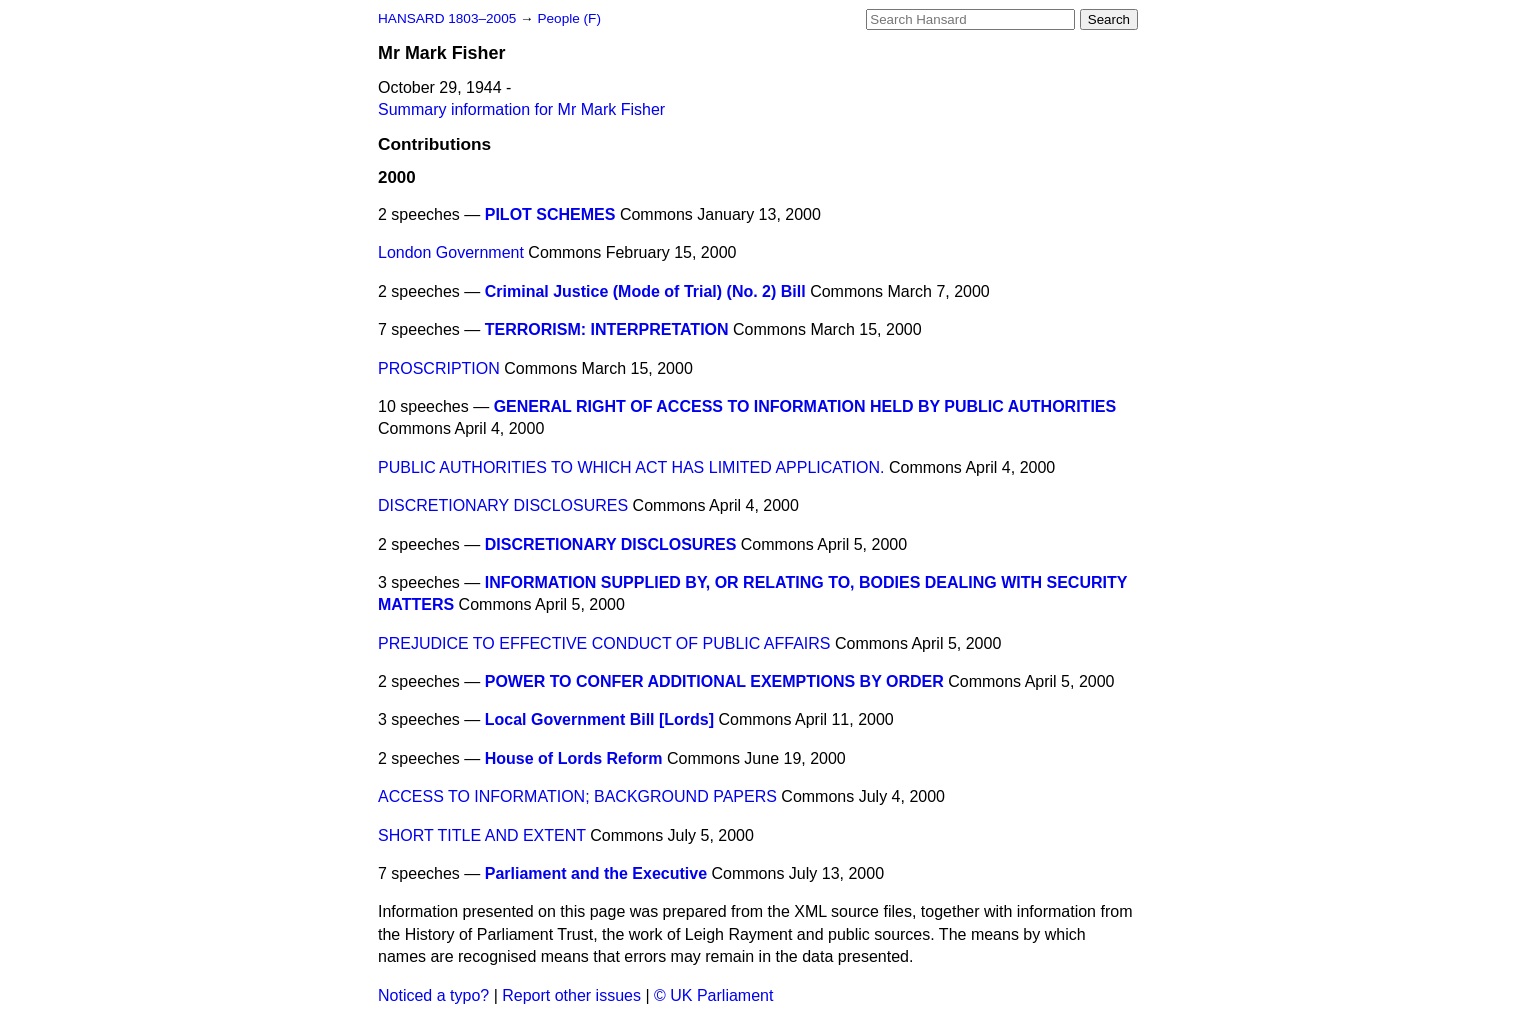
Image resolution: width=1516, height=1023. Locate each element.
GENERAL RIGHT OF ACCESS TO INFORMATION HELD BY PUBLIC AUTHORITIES (805, 406)
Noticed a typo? (433, 995)
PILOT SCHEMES (550, 214)
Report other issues (571, 995)
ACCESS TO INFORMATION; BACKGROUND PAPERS (577, 796)
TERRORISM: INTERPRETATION (607, 329)
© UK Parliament (713, 995)
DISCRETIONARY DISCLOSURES (503, 505)
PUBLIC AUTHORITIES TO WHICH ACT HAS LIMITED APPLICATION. (631, 467)
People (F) (568, 18)
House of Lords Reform (574, 758)
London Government (451, 252)
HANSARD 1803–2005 (447, 18)
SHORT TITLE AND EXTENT (482, 835)
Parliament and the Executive (596, 873)
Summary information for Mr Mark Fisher (521, 109)
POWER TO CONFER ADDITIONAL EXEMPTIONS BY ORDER (714, 681)
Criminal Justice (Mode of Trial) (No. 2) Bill (645, 291)
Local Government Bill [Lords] (599, 719)
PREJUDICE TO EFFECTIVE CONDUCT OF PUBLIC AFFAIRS (604, 643)
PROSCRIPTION (439, 368)
